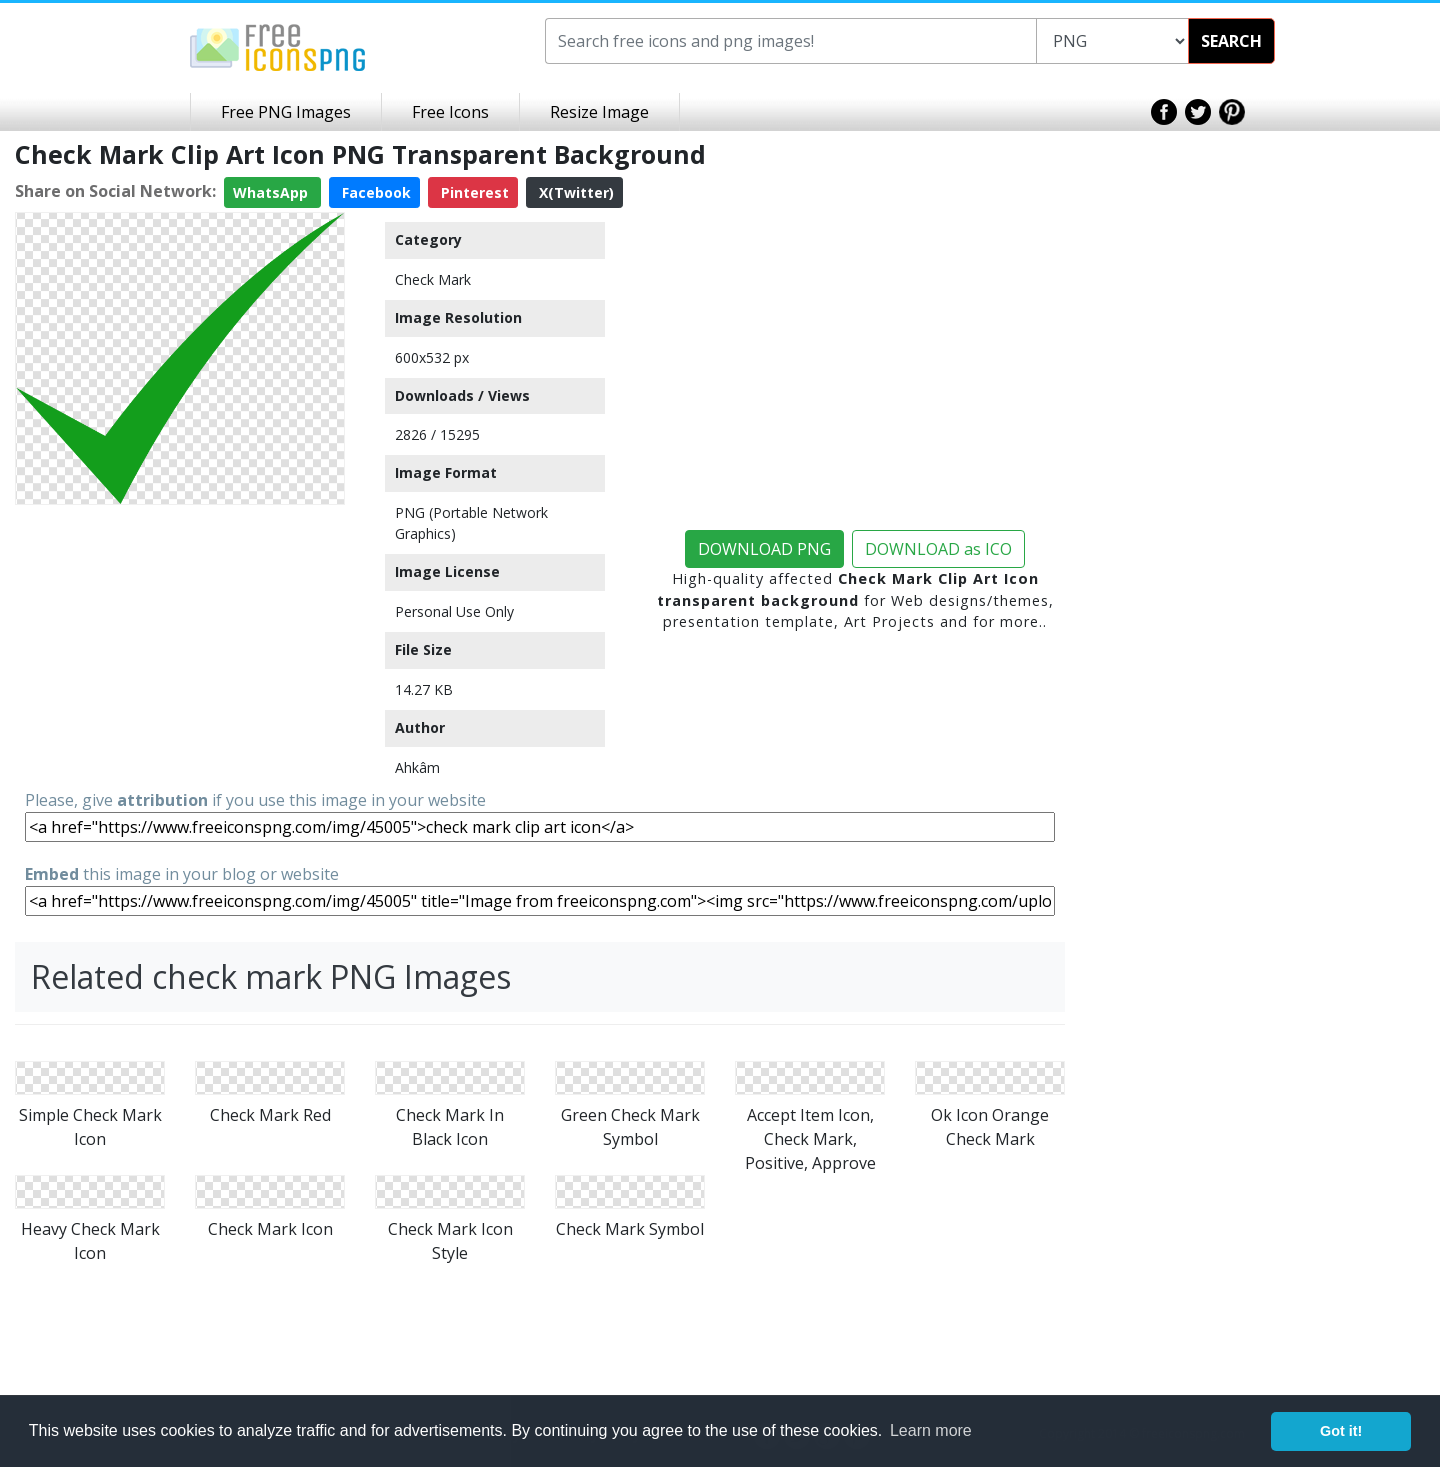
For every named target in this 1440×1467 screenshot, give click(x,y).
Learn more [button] (931, 1430)
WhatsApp (272, 192)
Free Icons (450, 112)
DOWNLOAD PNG (764, 549)
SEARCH (1231, 41)
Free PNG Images (286, 112)
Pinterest (473, 192)
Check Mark (433, 279)
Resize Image (599, 112)
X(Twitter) (574, 192)
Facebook (374, 192)
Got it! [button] (1341, 1431)
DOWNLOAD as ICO (938, 549)
